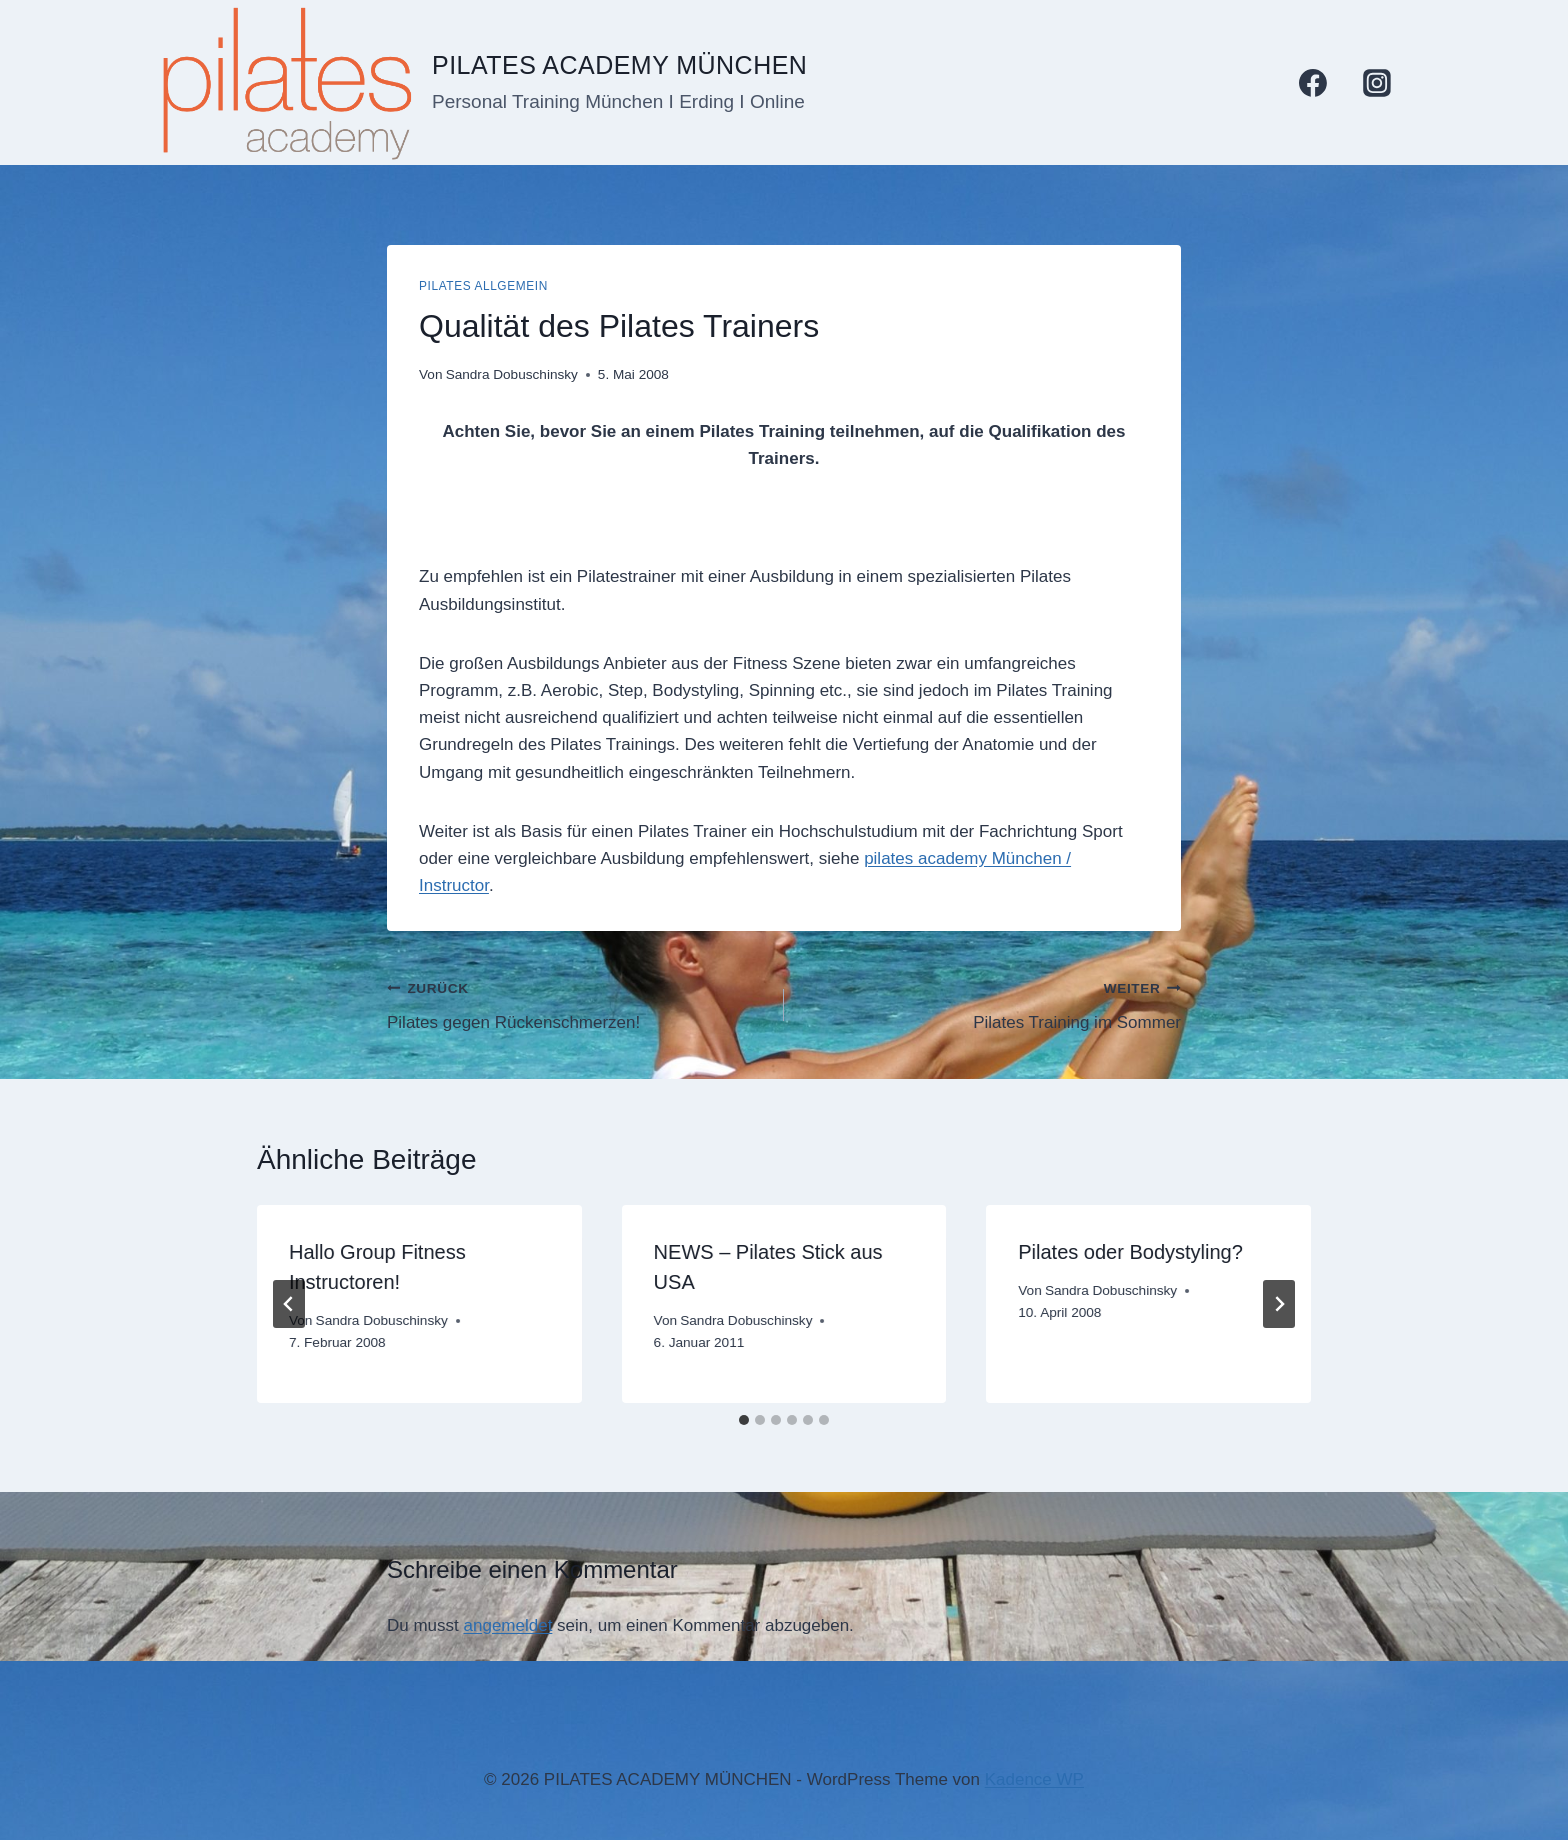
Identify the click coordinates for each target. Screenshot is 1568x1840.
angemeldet (508, 1625)
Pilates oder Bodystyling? (1130, 1252)
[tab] (744, 1420)
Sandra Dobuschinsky (512, 374)
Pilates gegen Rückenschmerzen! (577, 1003)
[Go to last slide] (289, 1304)
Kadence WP (1034, 1779)
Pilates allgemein (483, 286)
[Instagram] (1377, 83)
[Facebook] (1313, 83)
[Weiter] (1279, 1304)
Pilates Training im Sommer (991, 1003)
